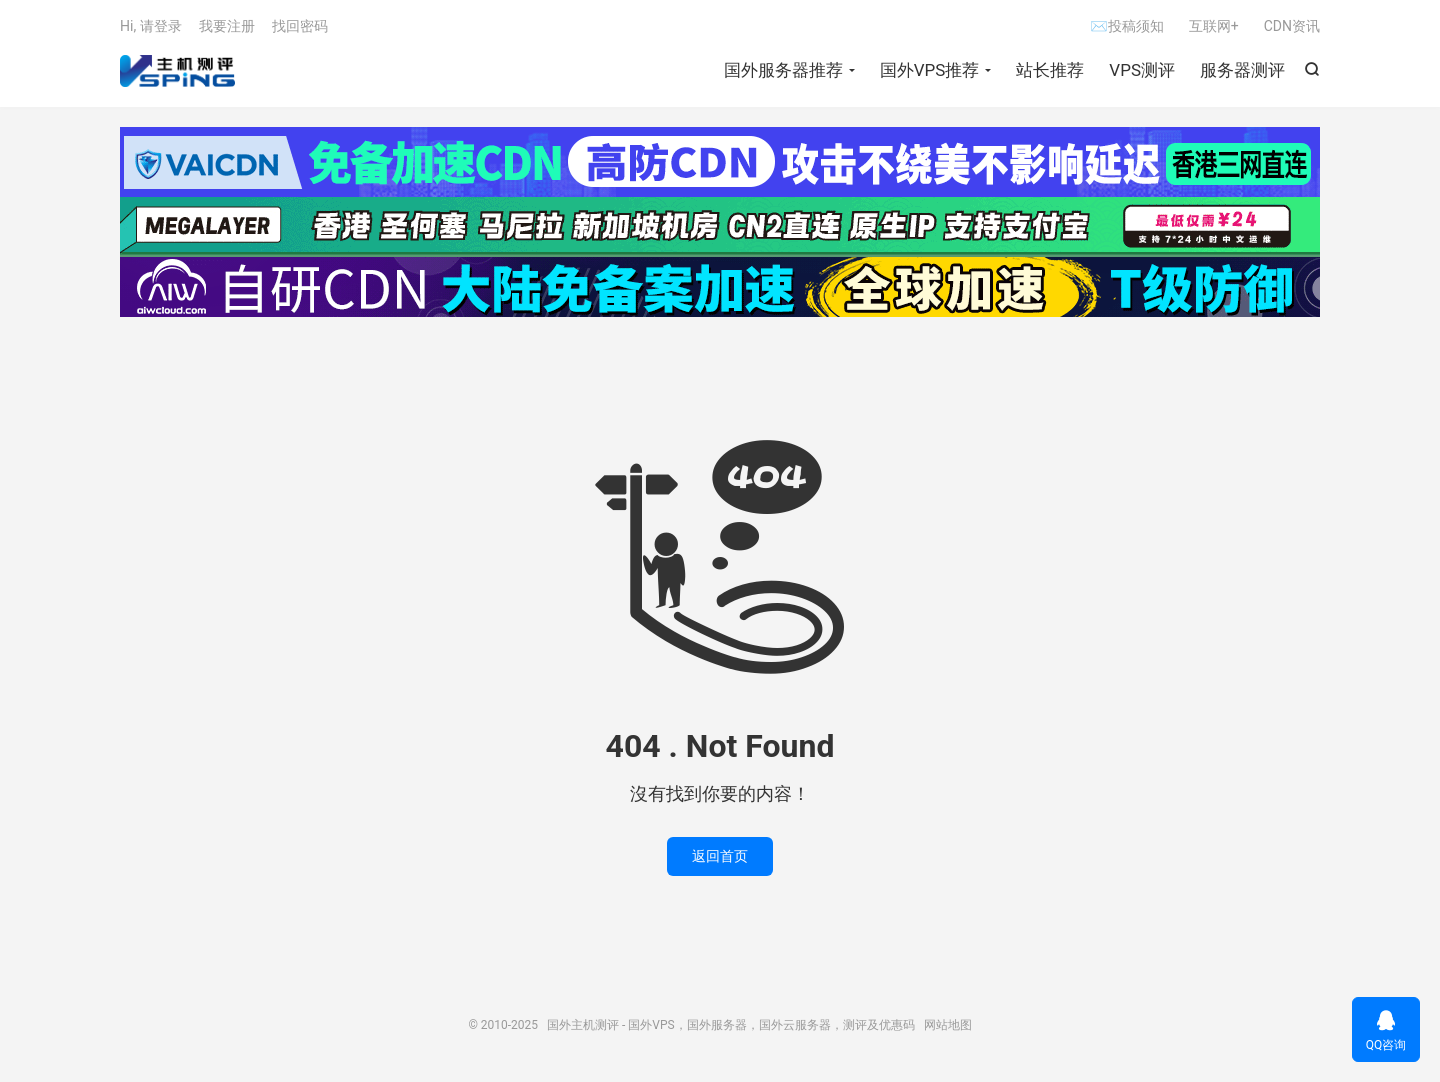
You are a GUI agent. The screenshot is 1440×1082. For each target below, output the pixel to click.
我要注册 (227, 26)
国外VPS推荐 (930, 70)
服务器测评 (1242, 70)
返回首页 (720, 856)
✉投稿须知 (1126, 26)
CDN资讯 (1292, 26)
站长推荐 (1050, 70)
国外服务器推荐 (783, 70)
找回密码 (300, 26)
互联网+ (1214, 26)
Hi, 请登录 (151, 26)
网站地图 (948, 1025)
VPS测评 (1142, 70)
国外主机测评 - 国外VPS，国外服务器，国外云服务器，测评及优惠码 (177, 71)
